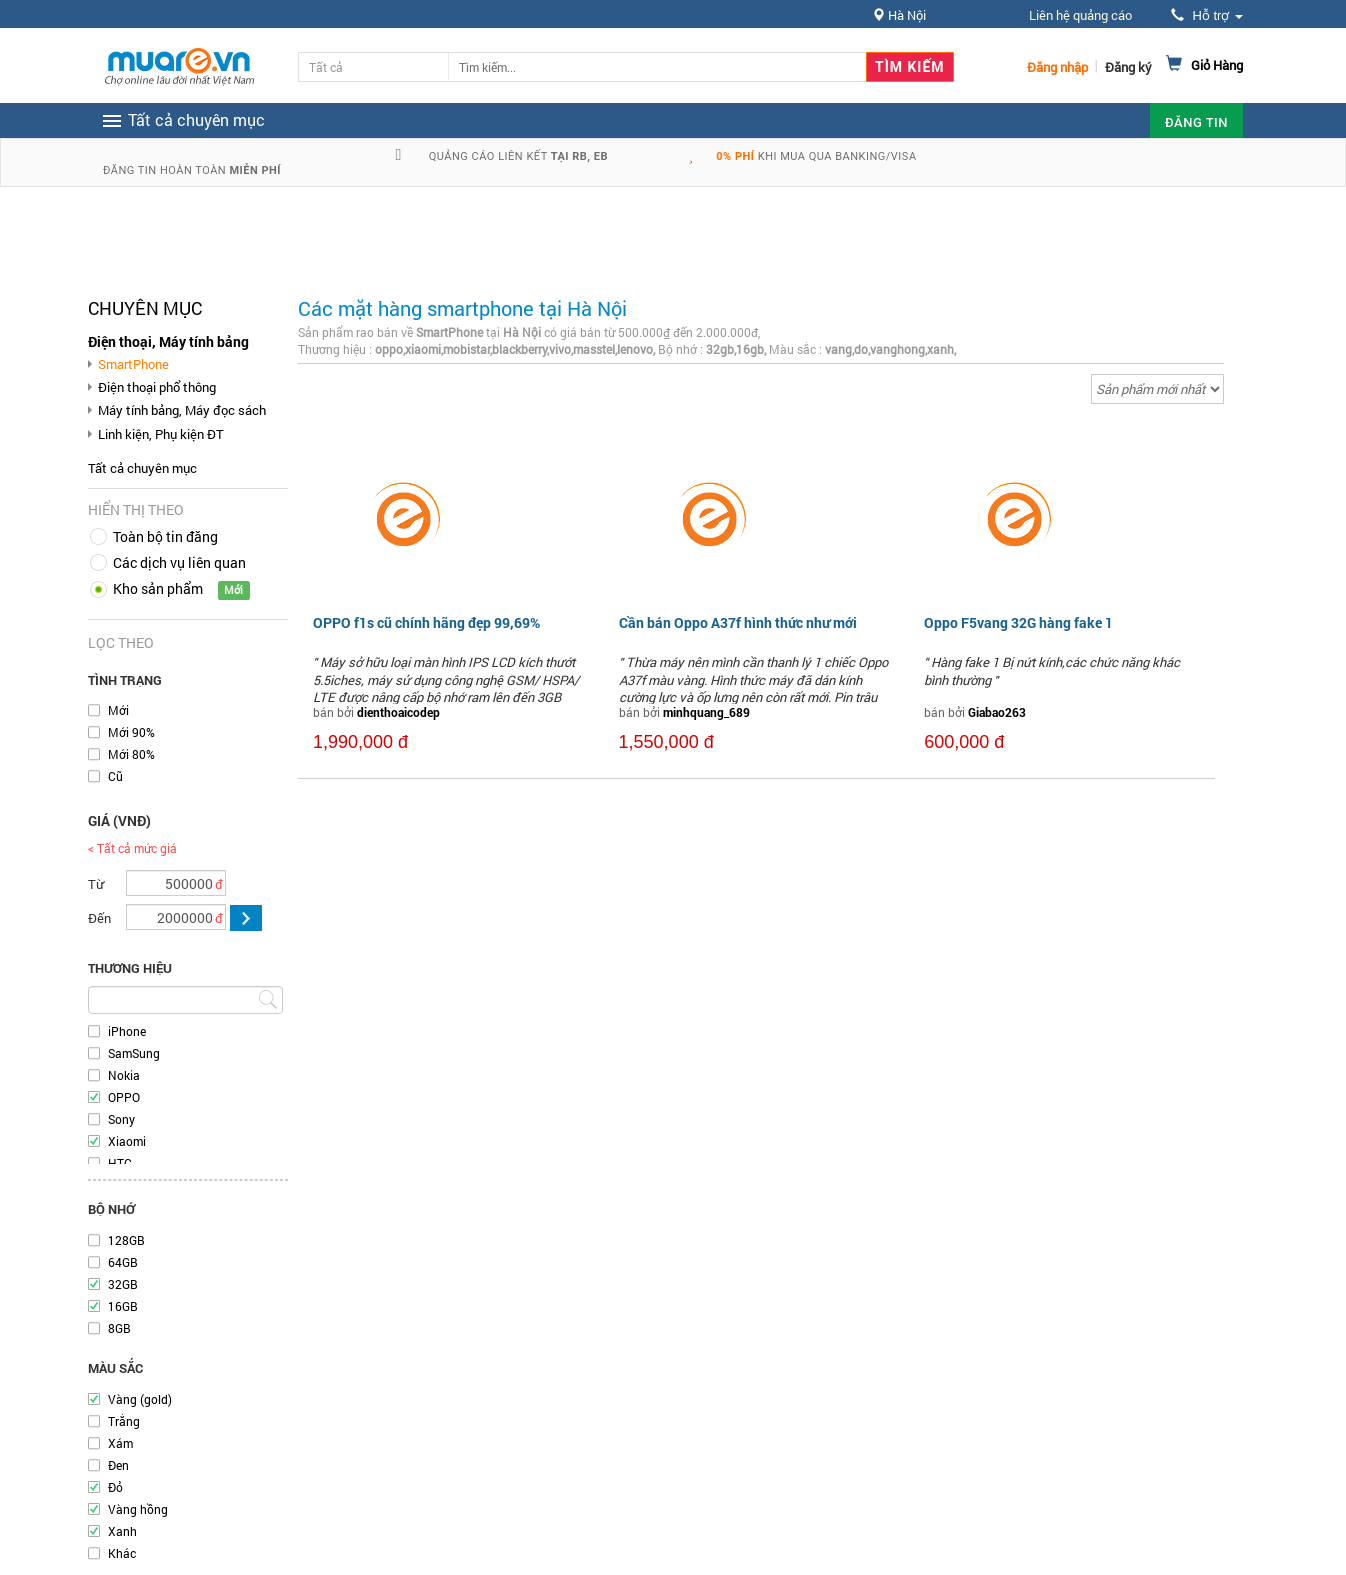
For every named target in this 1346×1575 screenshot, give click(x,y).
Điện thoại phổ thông (157, 387)
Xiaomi (127, 1141)
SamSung (134, 1053)
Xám (120, 1443)
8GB (119, 1328)
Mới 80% (131, 754)
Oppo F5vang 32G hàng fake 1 (1018, 622)
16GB (123, 1306)
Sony (121, 1119)
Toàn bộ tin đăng (165, 536)
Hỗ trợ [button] (1207, 15)
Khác (122, 1553)
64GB (123, 1262)
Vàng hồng (138, 1509)
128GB (126, 1240)
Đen (118, 1465)
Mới (118, 710)
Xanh (122, 1531)
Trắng (124, 1421)
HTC (120, 1163)
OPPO (124, 1097)
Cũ (115, 776)
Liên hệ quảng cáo (1080, 15)
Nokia (124, 1075)
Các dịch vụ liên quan (179, 562)
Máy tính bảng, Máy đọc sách (182, 410)
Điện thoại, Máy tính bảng (168, 341)
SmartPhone (133, 364)
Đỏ (115, 1487)
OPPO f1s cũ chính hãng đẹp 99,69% (426, 622)
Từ (96, 884)
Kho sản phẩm (158, 588)
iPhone (127, 1031)
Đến (99, 918)
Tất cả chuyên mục (142, 468)
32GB (123, 1284)
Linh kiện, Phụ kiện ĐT (161, 434)
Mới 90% (131, 732)
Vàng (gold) (140, 1399)
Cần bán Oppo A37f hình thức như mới (738, 622)
